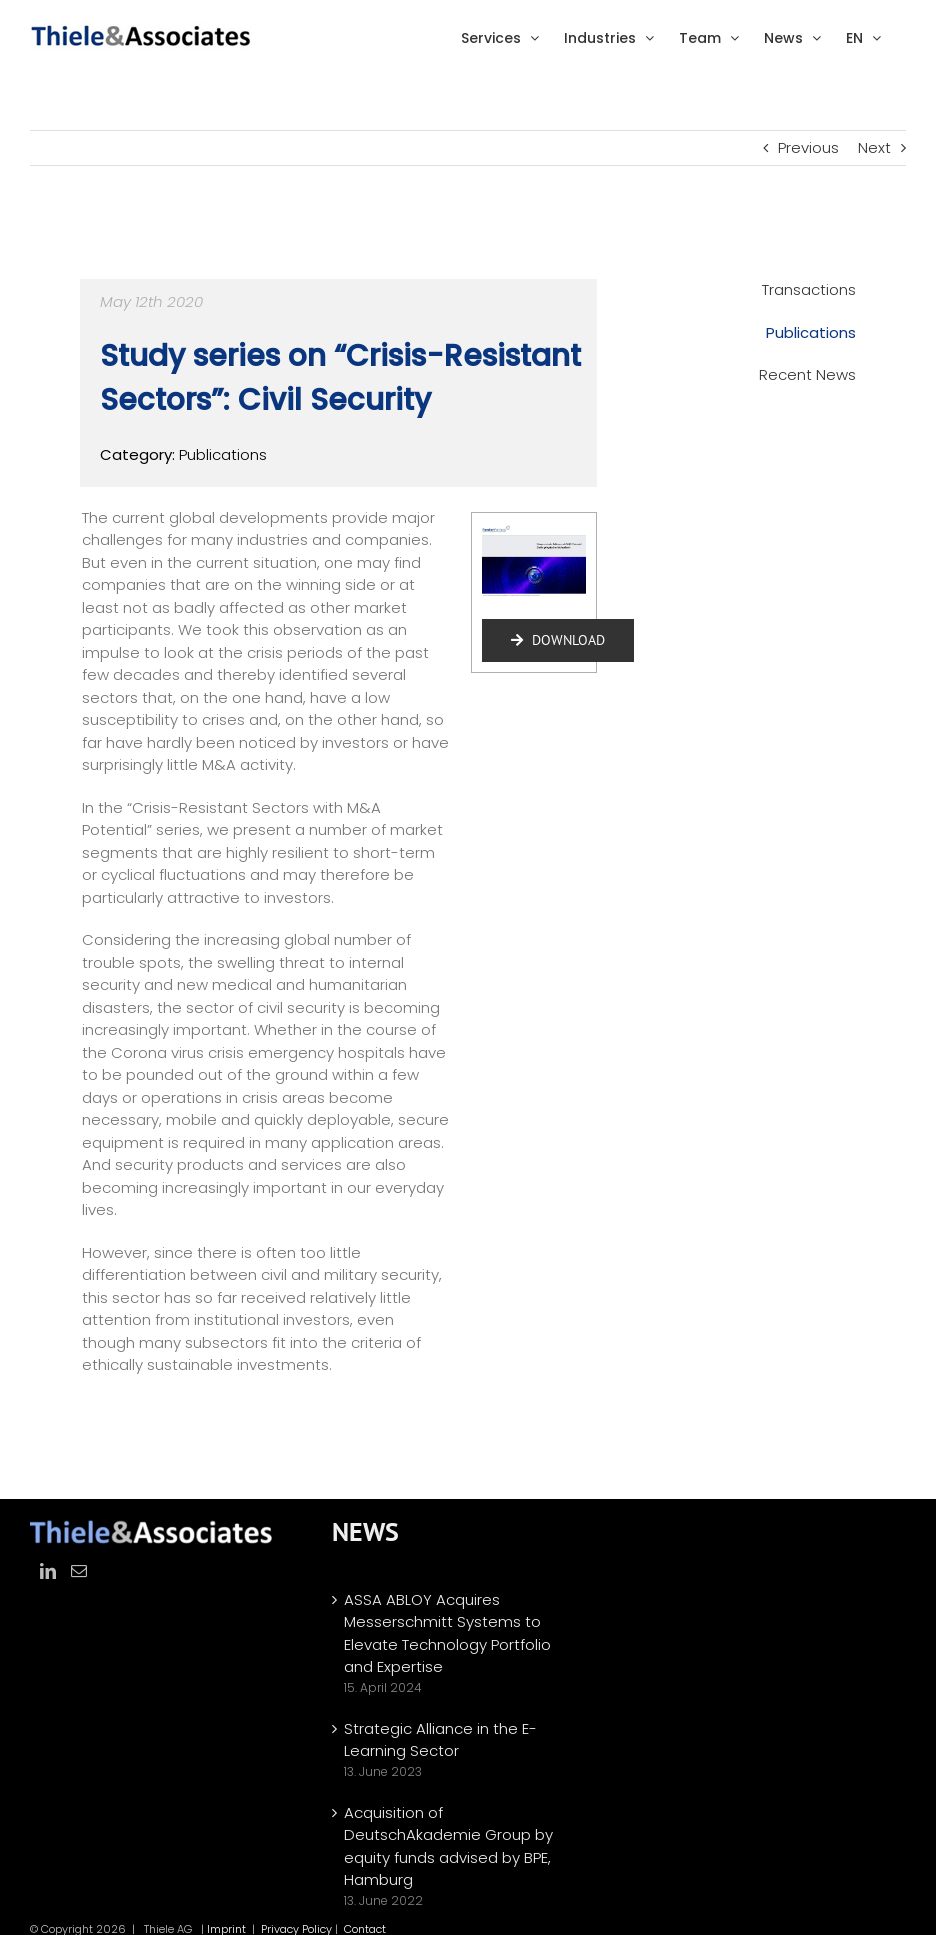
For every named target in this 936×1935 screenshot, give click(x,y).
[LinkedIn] (48, 1571)
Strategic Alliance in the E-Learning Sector (440, 1740)
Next (874, 147)
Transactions (809, 289)
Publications (811, 332)
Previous (808, 147)
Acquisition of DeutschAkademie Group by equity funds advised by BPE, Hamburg (448, 1846)
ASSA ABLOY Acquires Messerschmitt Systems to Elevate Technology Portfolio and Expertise (447, 1633)
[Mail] (79, 1571)
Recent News (807, 374)
